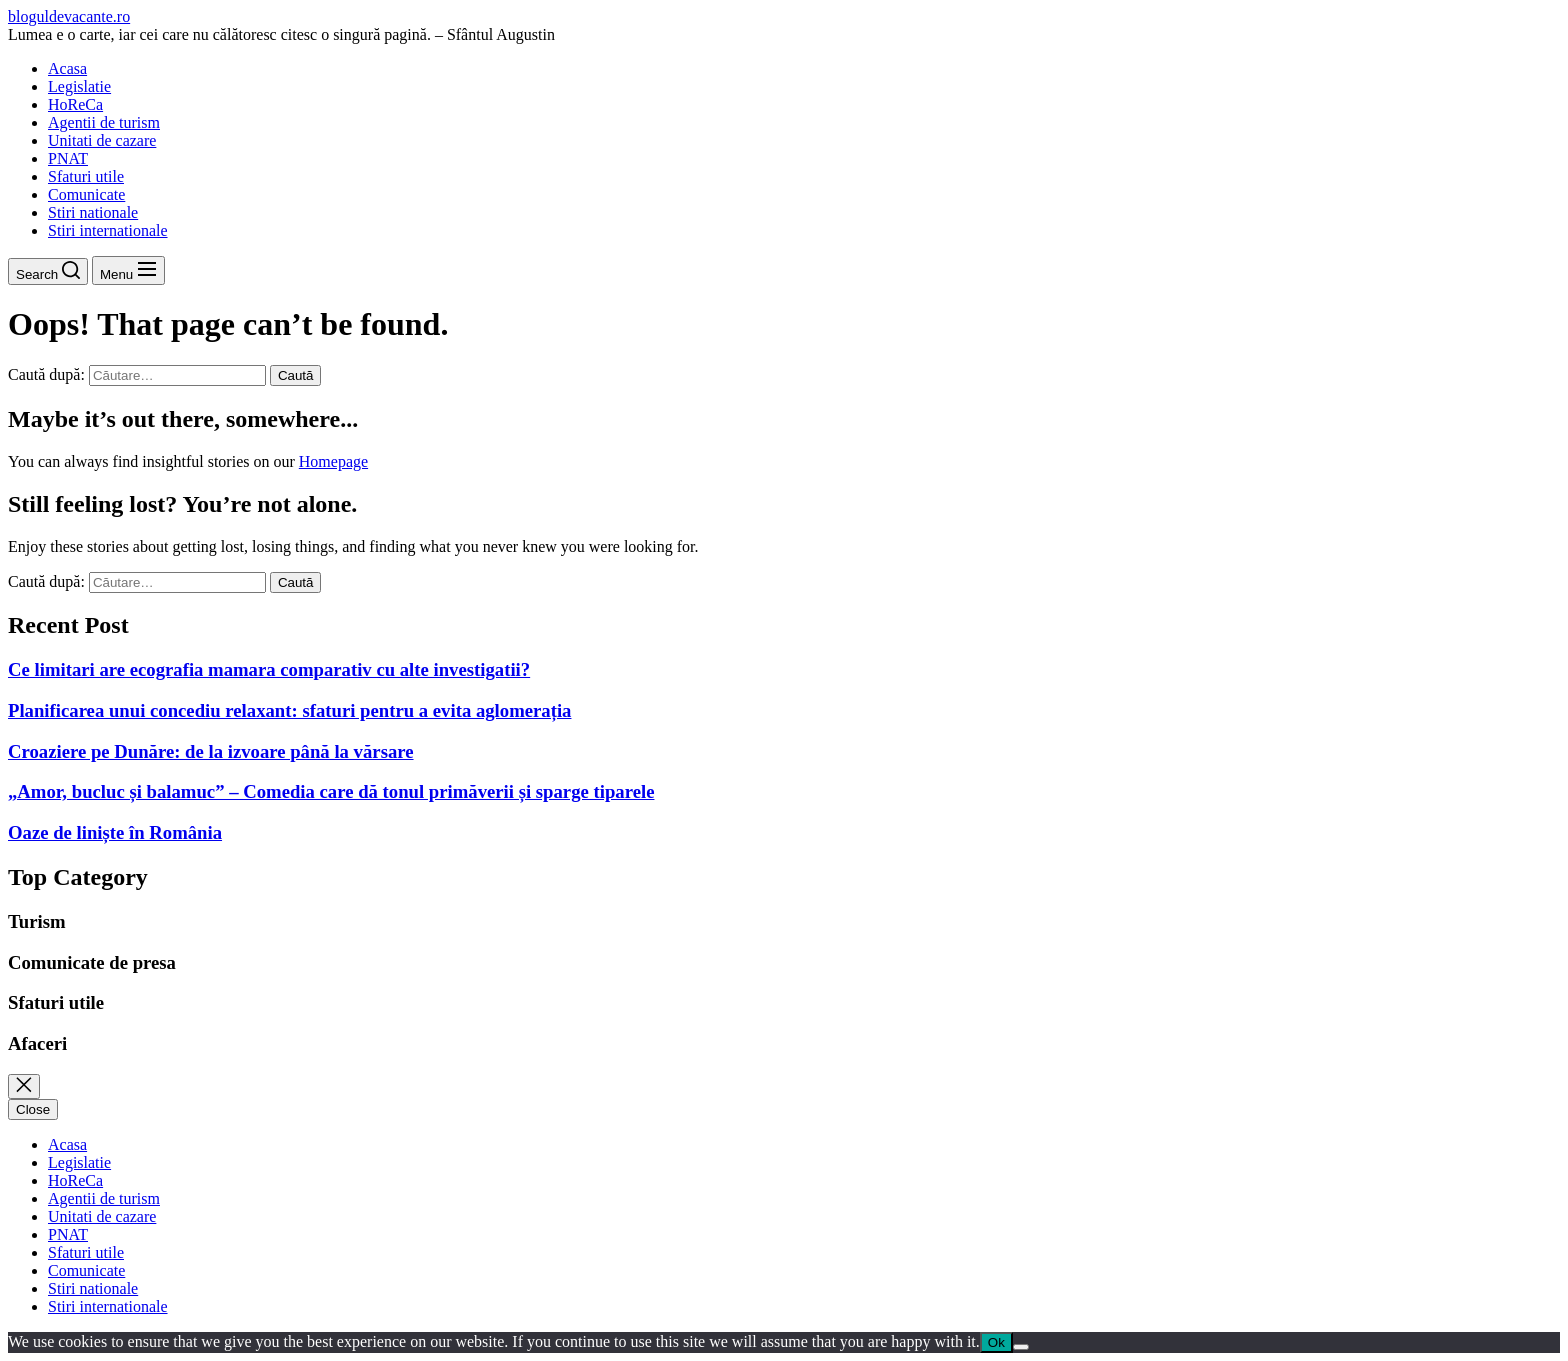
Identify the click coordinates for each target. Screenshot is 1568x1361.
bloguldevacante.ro (69, 16)
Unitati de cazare (102, 140)
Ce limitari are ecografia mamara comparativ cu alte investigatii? (269, 669)
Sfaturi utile (86, 176)
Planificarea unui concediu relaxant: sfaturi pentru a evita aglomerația (289, 710)
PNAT (68, 158)
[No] (1021, 1347)
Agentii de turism (104, 122)
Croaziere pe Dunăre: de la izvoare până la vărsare (211, 751)
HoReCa (75, 104)
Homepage (333, 461)
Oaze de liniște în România (115, 832)
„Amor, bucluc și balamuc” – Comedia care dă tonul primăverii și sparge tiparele (331, 791)
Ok (996, 1342)
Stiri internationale (108, 230)
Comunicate (86, 194)
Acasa (67, 68)
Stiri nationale (93, 212)
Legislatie (79, 86)
